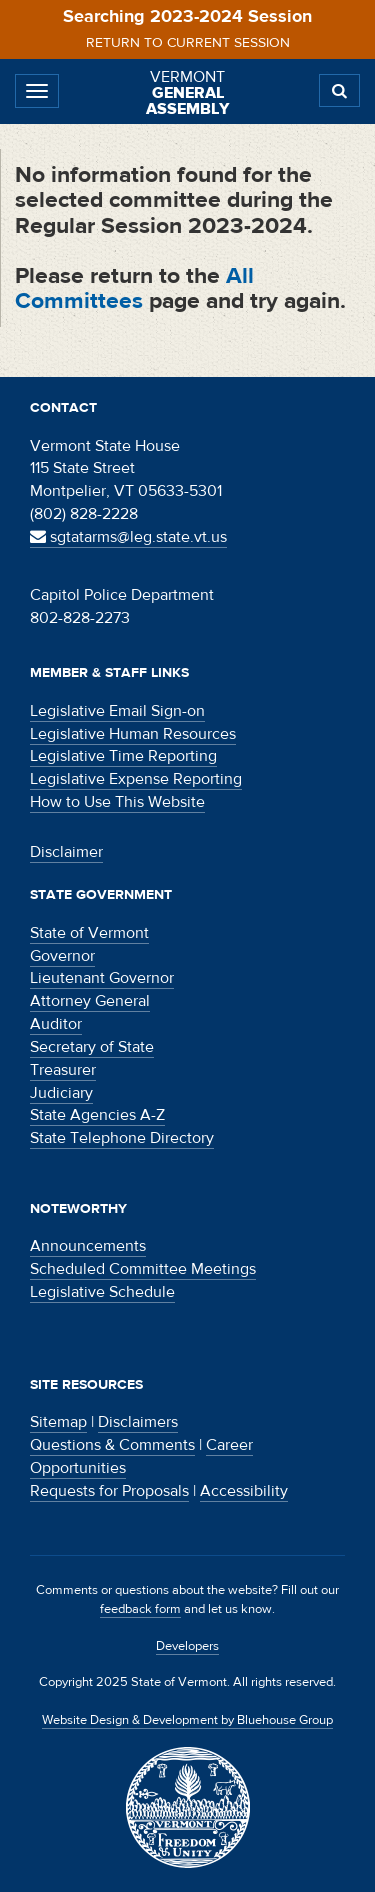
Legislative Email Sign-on (117, 711)
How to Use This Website (117, 802)
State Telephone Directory (122, 1138)
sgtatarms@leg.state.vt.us (128, 537)
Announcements (88, 1246)
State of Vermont (89, 933)
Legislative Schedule (102, 1292)
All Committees (134, 288)
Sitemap (58, 1422)
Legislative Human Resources (133, 734)
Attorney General (90, 1001)
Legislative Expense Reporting (136, 779)
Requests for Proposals (109, 1491)
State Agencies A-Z (97, 1115)
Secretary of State (92, 1047)
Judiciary (61, 1093)
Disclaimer (66, 852)
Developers (187, 1646)
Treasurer (63, 1070)
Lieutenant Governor (102, 978)
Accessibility (244, 1491)
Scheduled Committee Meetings (143, 1269)
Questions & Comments (112, 1445)
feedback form (140, 1609)
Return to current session (188, 43)
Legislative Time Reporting (123, 756)
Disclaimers (138, 1422)
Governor (62, 956)
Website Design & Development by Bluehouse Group (187, 1720)
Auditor (56, 1024)
